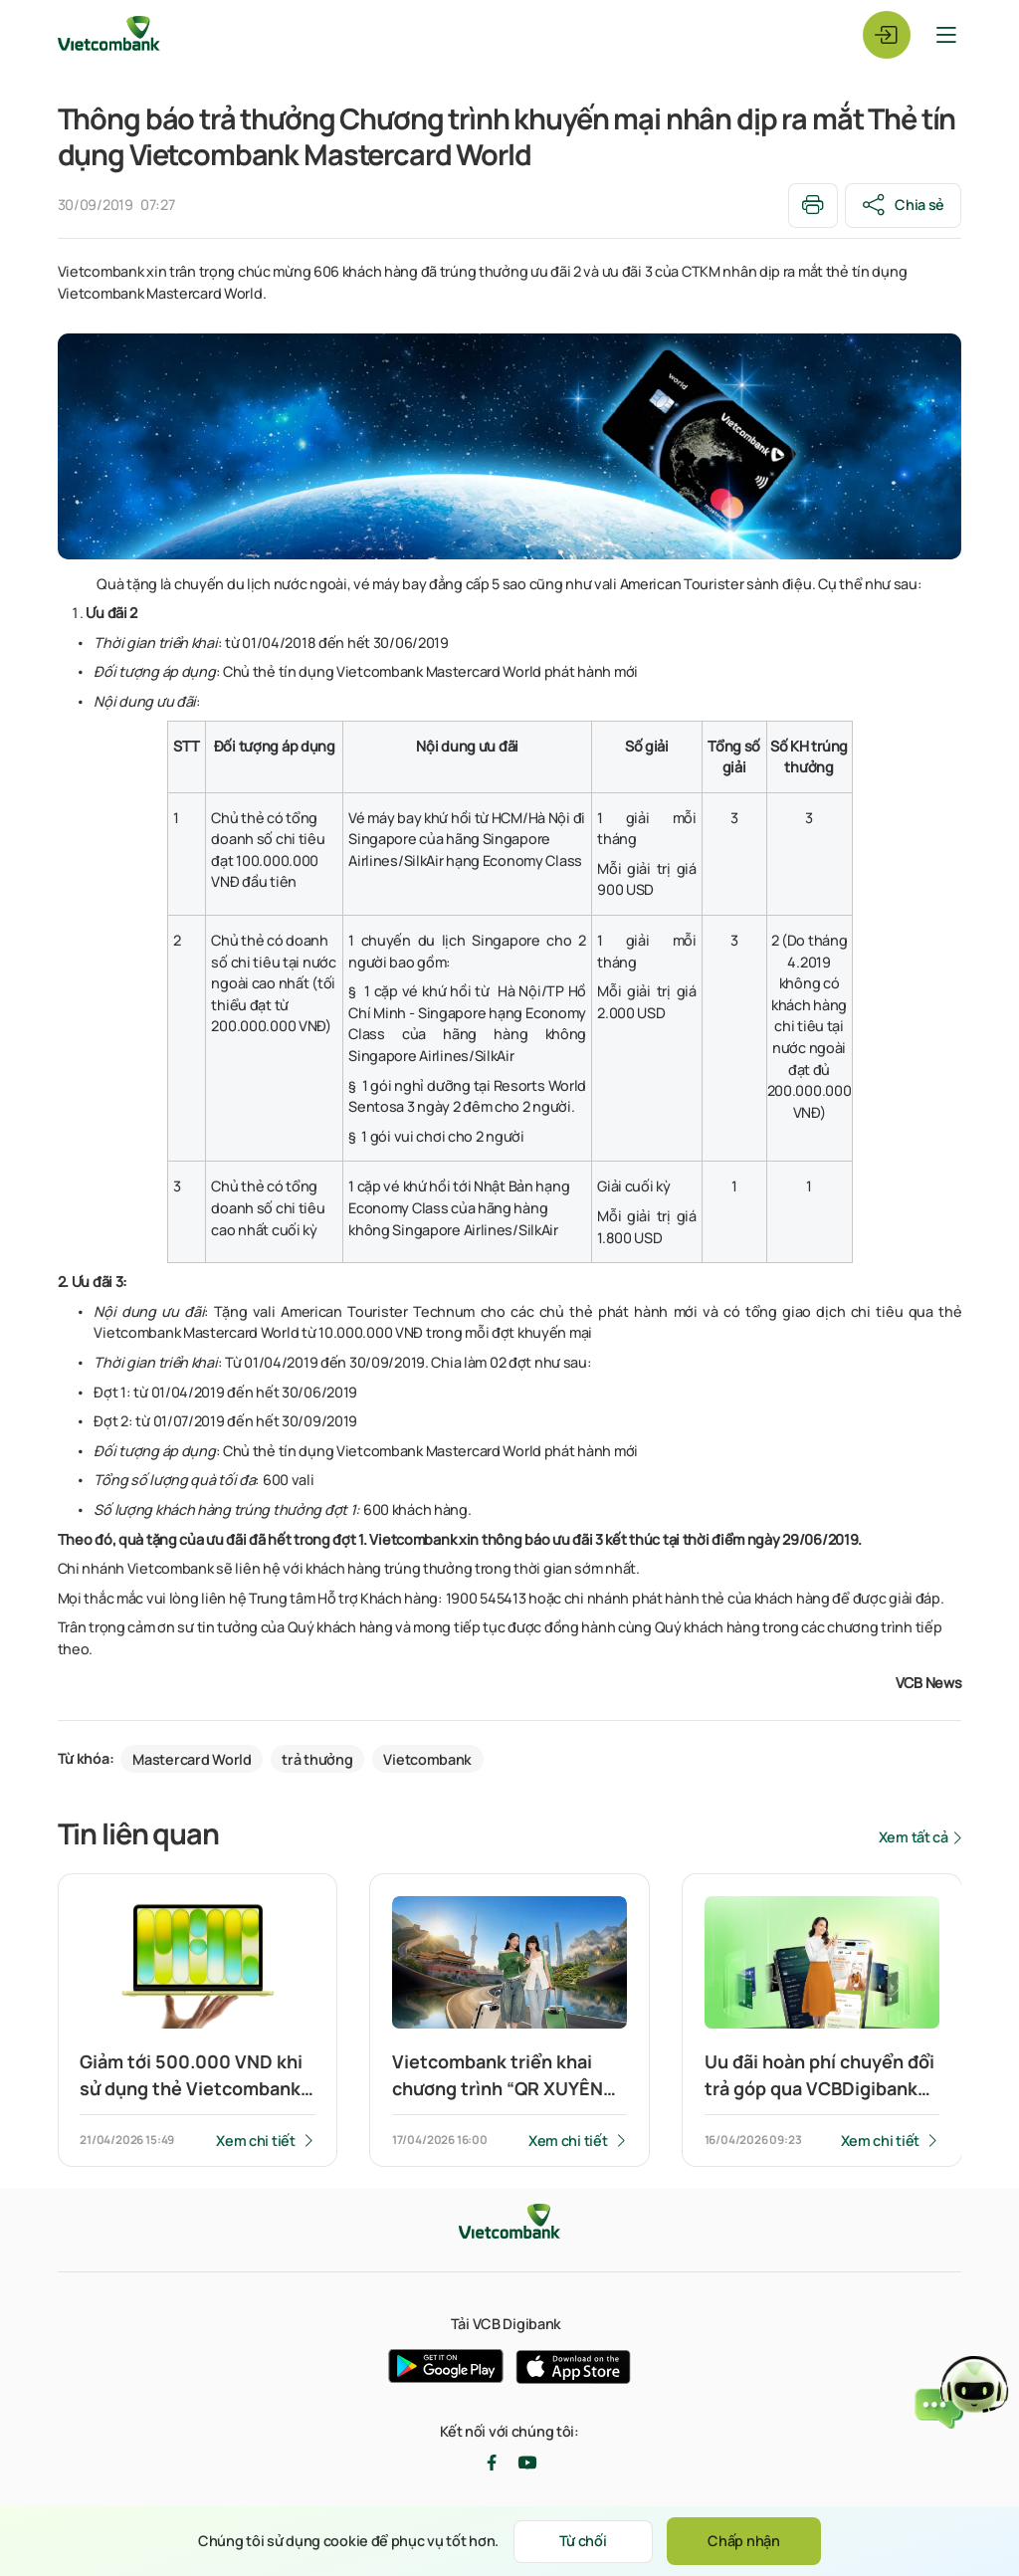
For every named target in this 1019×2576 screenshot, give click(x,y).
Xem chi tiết (256, 2140)
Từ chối (583, 2540)
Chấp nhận (743, 2540)
